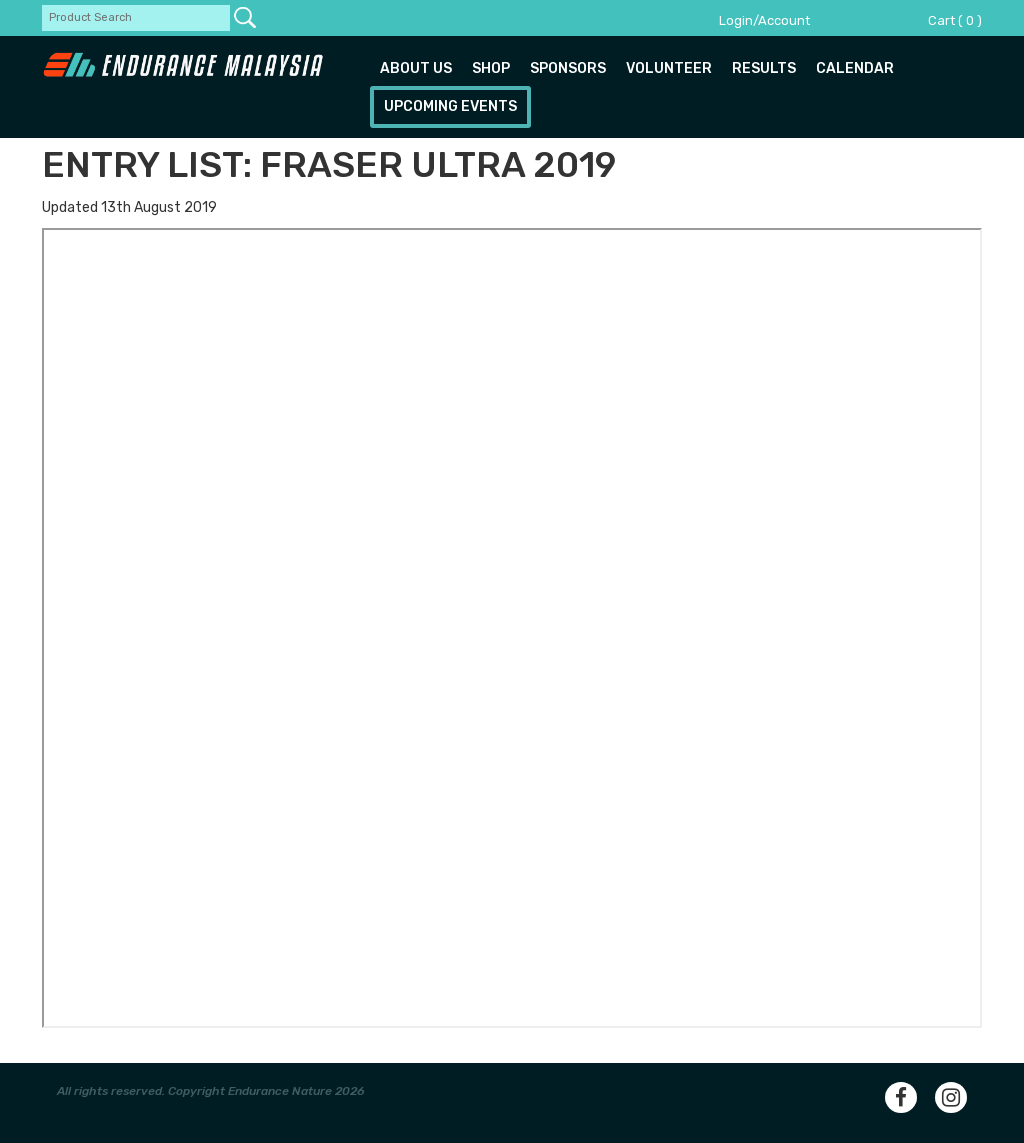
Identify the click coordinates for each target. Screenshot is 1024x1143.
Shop (491, 68)
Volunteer (669, 68)
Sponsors (568, 68)
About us (416, 68)
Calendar (855, 68)
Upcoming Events (450, 106)
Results (764, 68)
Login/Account (764, 20)
